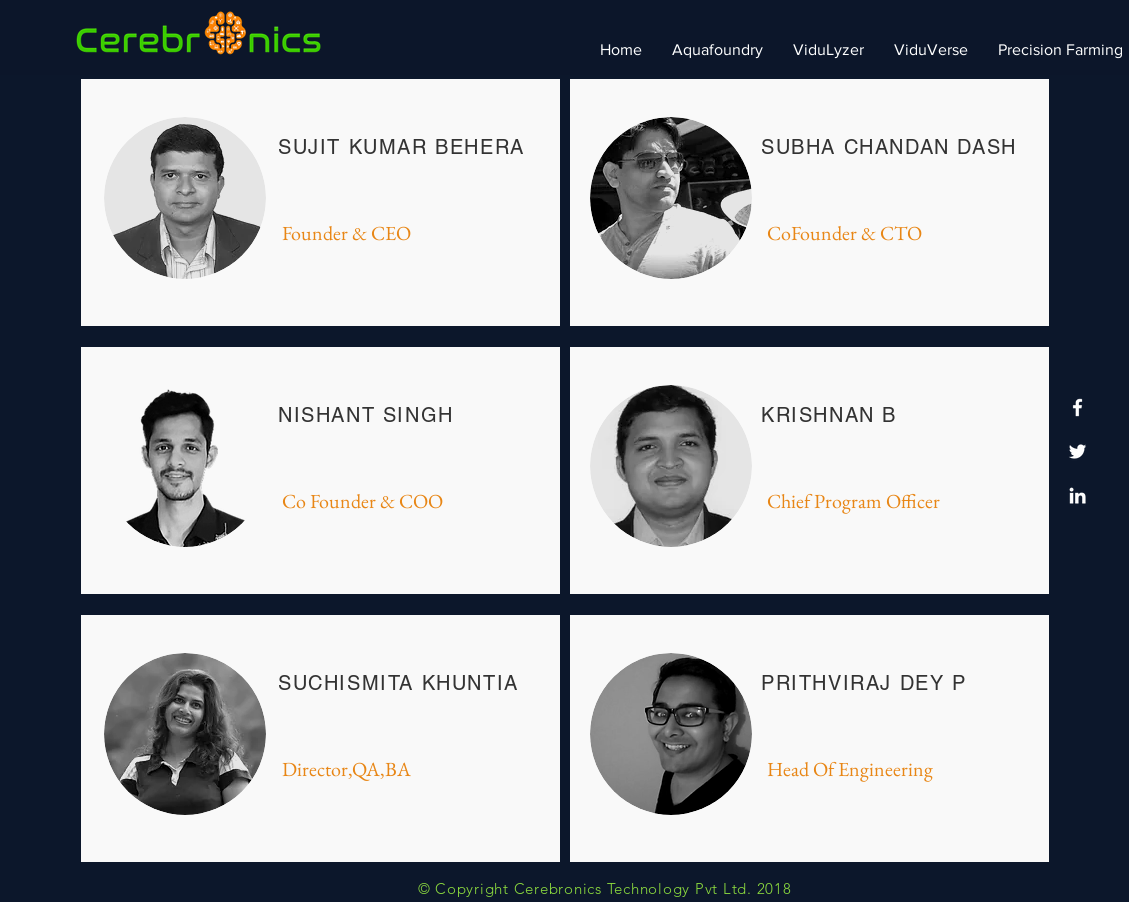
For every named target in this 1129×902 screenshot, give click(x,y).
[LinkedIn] (1077, 495)
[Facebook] (1077, 407)
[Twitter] (1077, 451)
